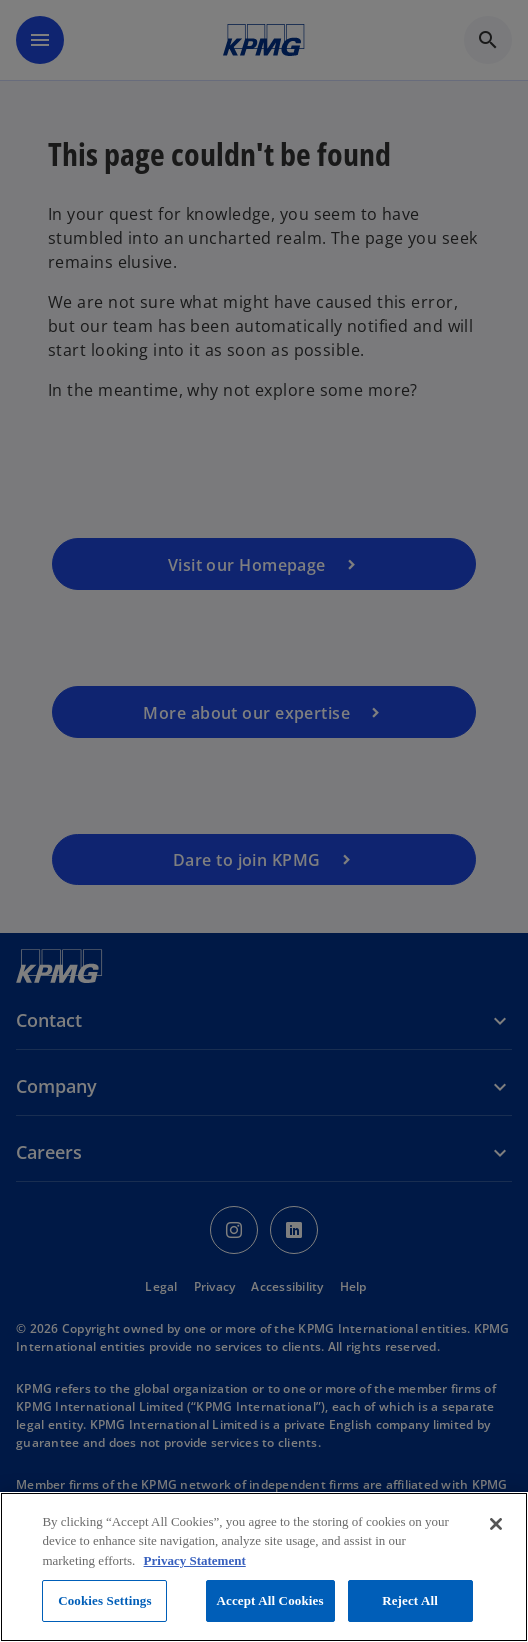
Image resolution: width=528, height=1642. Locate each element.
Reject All (410, 1600)
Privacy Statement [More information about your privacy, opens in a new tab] (195, 1560)
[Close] (496, 1524)
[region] (264, 1567)
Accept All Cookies (270, 1600)
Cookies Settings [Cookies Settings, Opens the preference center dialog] (104, 1600)
